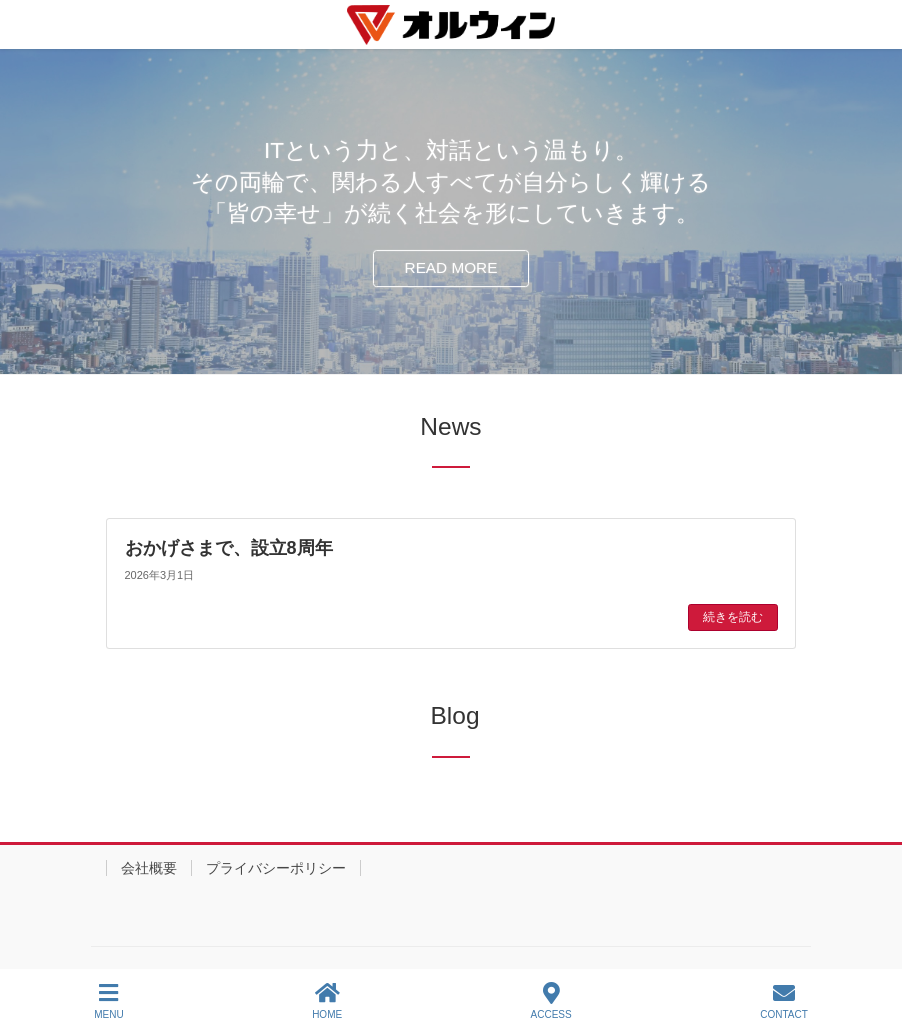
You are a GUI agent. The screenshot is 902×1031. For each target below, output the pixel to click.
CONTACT (784, 1001)
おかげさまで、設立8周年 (229, 548)
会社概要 (149, 868)
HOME (327, 1001)
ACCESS (551, 1001)
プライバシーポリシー (276, 868)
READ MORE (451, 267)
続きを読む (733, 617)
